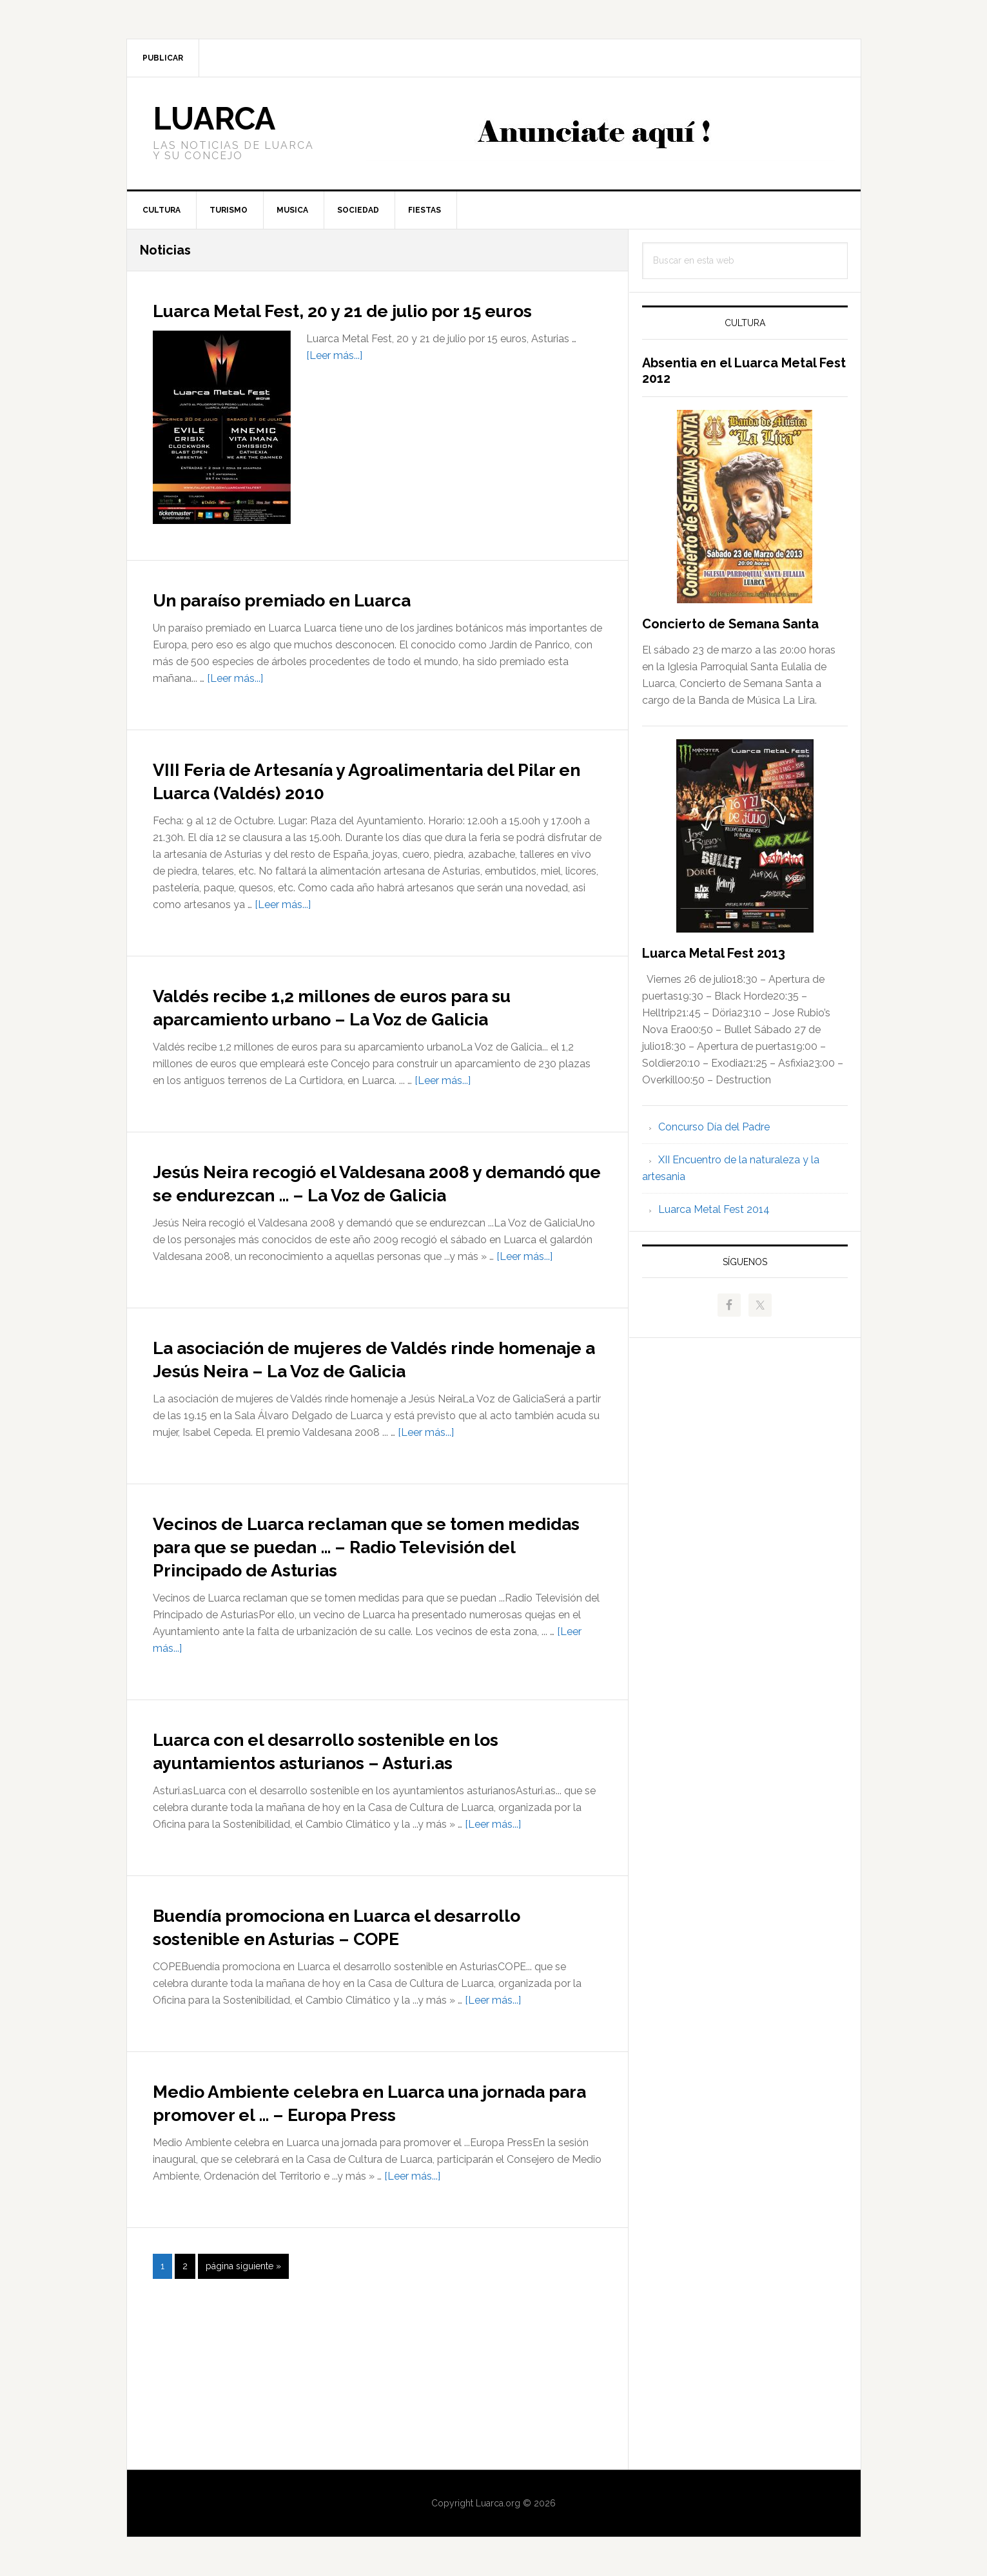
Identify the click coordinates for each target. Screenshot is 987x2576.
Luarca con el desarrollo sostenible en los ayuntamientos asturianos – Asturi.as (377, 1865)
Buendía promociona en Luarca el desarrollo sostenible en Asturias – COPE (346, 2052)
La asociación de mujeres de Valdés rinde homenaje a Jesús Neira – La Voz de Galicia (366, 1438)
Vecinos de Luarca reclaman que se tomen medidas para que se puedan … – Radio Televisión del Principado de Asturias (374, 1649)
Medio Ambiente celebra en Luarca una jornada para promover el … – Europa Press (373, 2252)
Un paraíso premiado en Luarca (328, 621)
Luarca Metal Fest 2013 (713, 953)
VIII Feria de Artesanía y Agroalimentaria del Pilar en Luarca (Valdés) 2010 (376, 802)
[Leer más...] (334, 379)
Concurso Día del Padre (714, 1127)
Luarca (214, 119)
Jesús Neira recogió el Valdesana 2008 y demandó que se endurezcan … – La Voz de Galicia (377, 1239)
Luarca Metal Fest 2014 (714, 1209)
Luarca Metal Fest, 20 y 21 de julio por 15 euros (377, 320)
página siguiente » (243, 2431)
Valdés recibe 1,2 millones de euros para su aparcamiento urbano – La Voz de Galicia (377, 1040)
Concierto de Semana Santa (730, 624)
